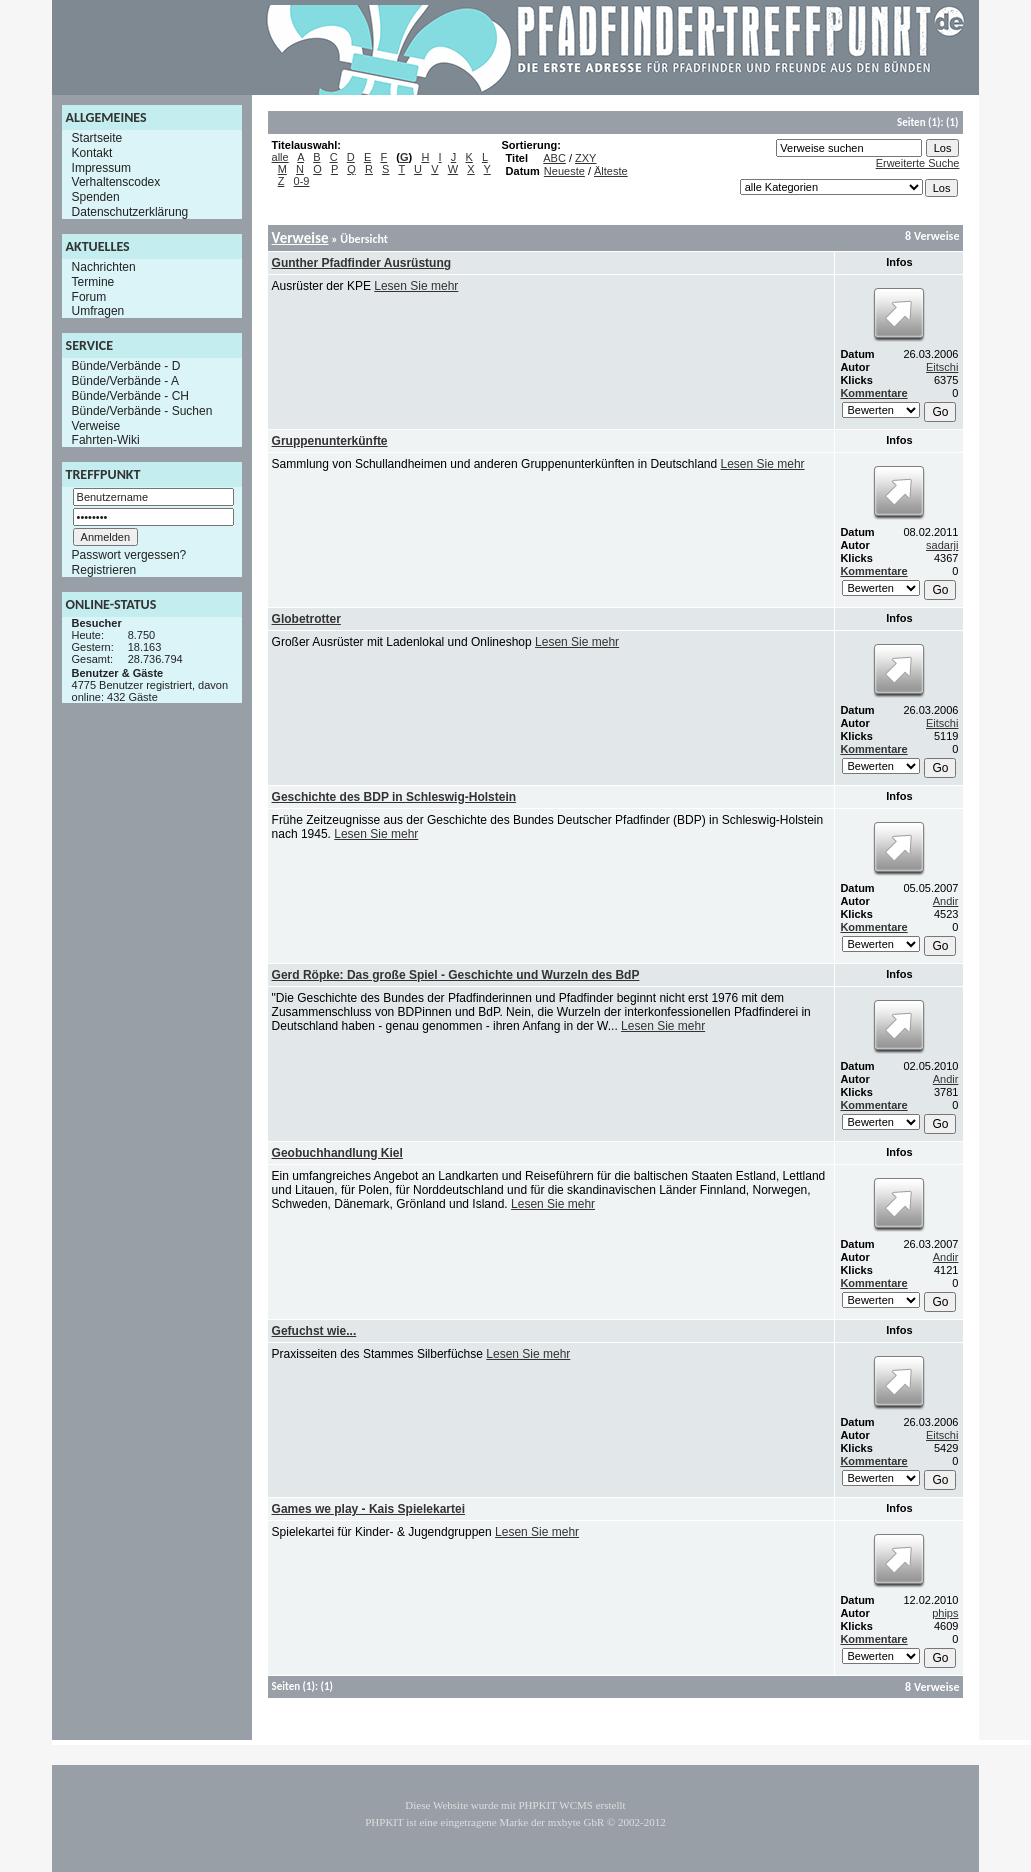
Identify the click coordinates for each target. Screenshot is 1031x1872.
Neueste (564, 171)
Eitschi (942, 367)
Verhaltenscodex (116, 182)
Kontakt (92, 153)
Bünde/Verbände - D (126, 366)
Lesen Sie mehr (416, 286)
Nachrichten (104, 267)
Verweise (96, 425)
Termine (93, 282)
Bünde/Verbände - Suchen (142, 411)
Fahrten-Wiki (106, 440)
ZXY (585, 158)
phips (945, 1613)
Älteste (611, 171)
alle (280, 157)
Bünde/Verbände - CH (130, 396)
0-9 (302, 181)
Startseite (97, 138)
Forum (89, 296)
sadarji (942, 545)
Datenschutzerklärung (130, 212)
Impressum (101, 167)
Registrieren (104, 570)
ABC (554, 158)
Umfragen (98, 311)
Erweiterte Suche (918, 163)
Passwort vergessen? (129, 555)
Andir (946, 901)
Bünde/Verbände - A (125, 381)
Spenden (96, 197)
